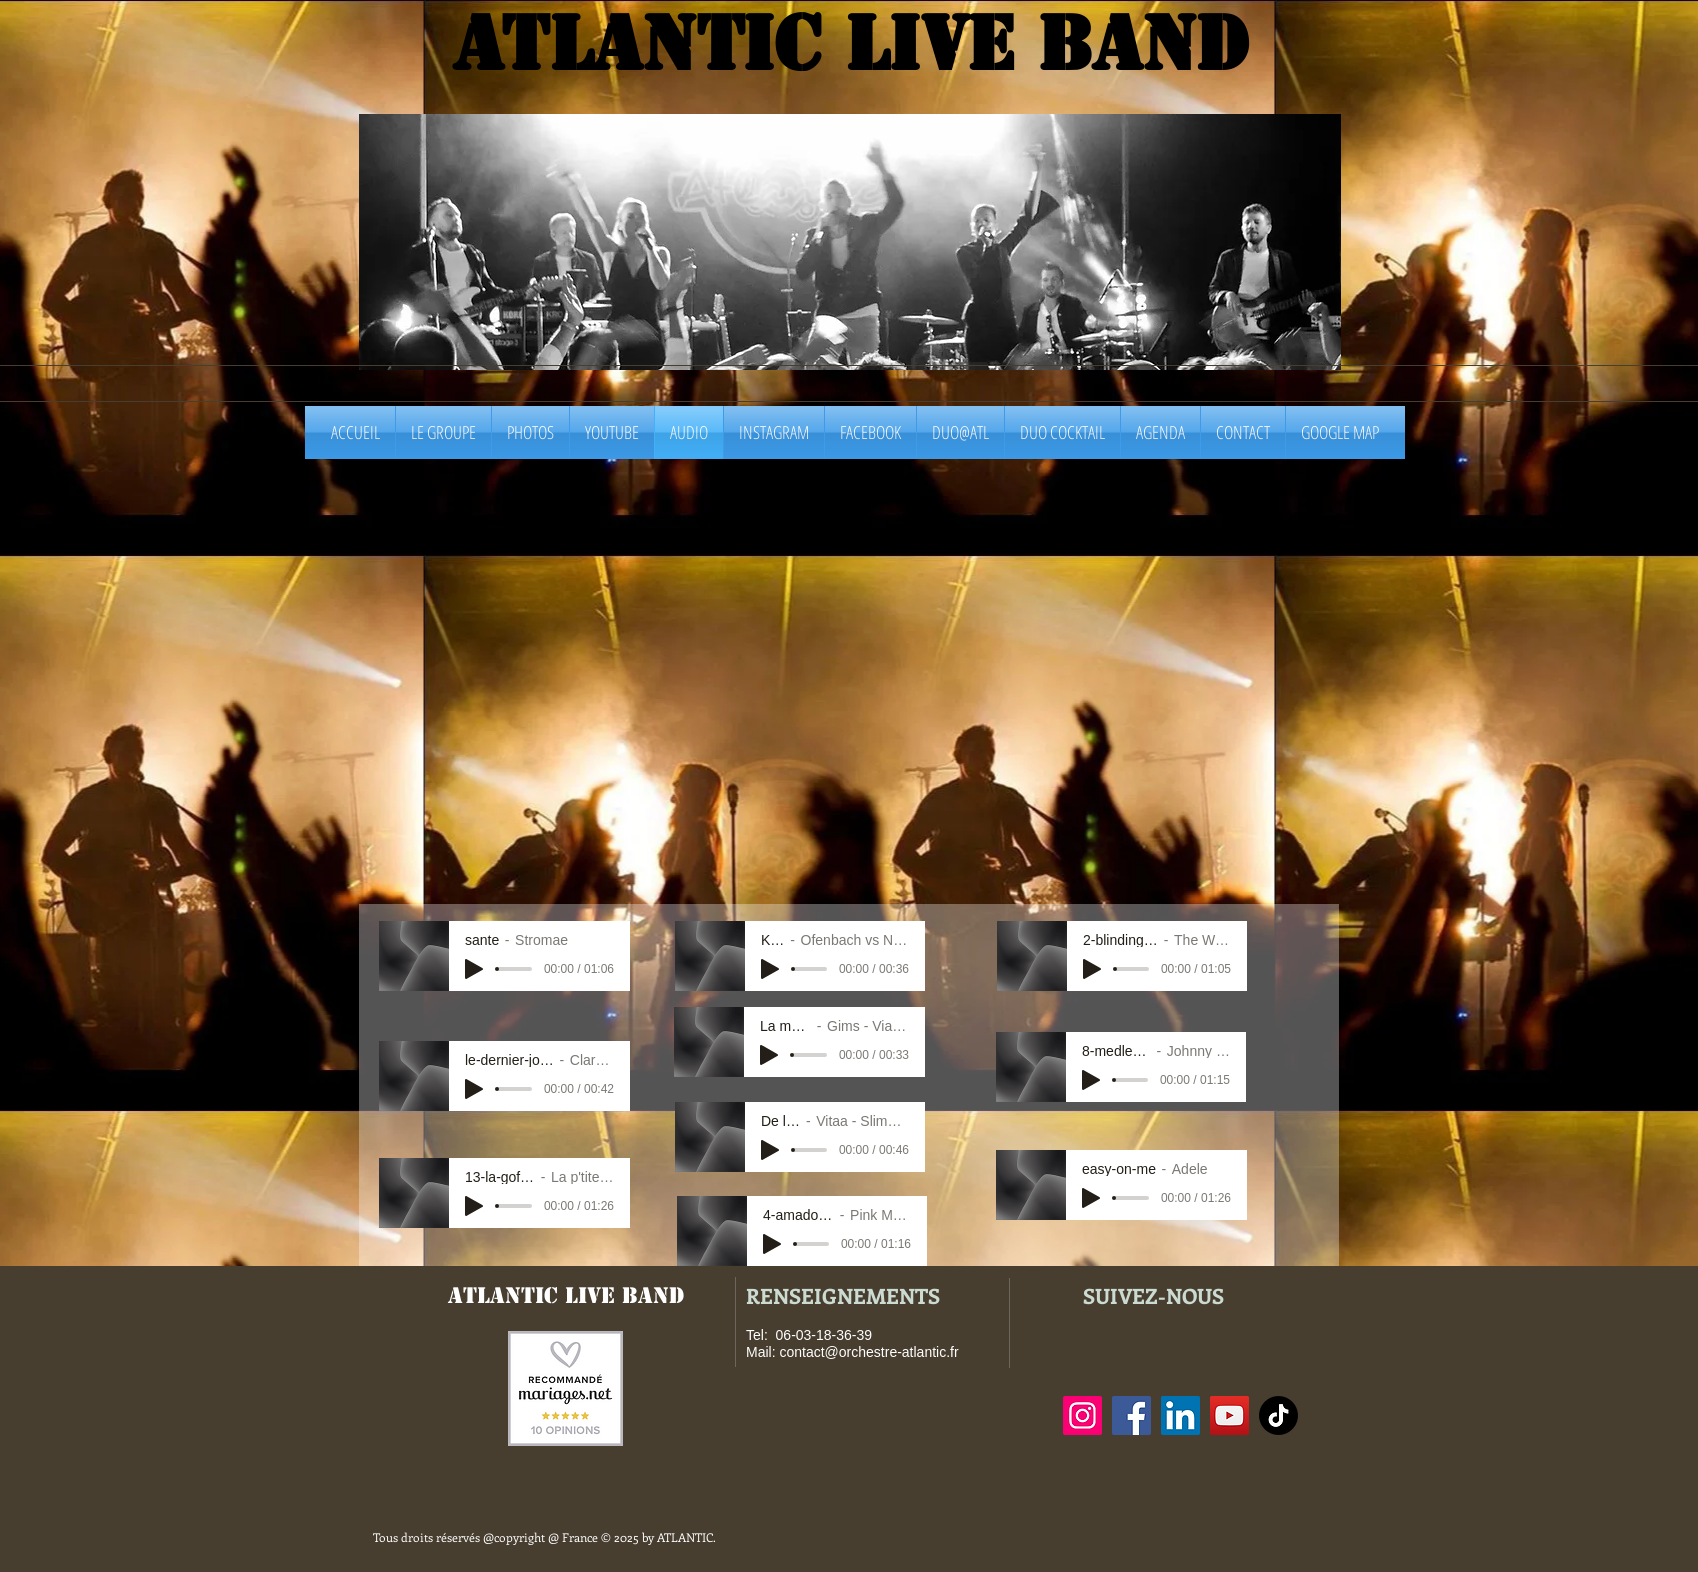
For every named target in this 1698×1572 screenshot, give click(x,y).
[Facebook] (1131, 1415)
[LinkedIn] (1180, 1415)
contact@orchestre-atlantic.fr (868, 1352)
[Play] (474, 969)
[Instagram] (1082, 1415)
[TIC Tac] (1278, 1415)
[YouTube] (1229, 1415)
